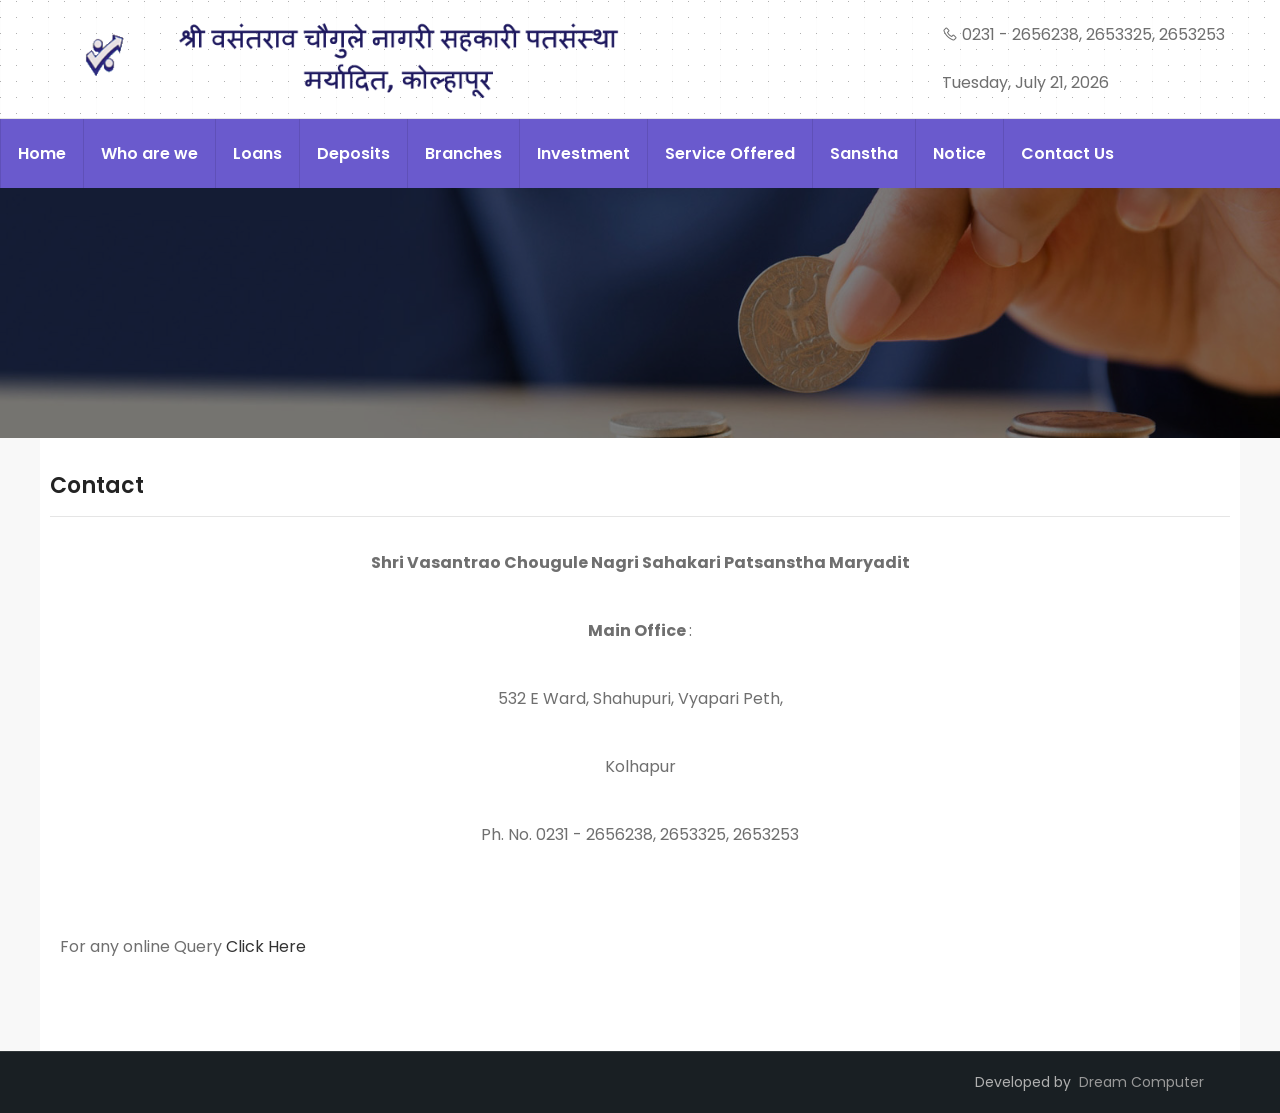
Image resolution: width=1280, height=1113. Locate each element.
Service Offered (730, 153)
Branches (463, 153)
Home (42, 153)
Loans (257, 153)
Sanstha (864, 153)
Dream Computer (1141, 1082)
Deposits (353, 153)
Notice (959, 153)
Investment (583, 153)
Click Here (266, 946)
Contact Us (1067, 153)
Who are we (149, 153)
